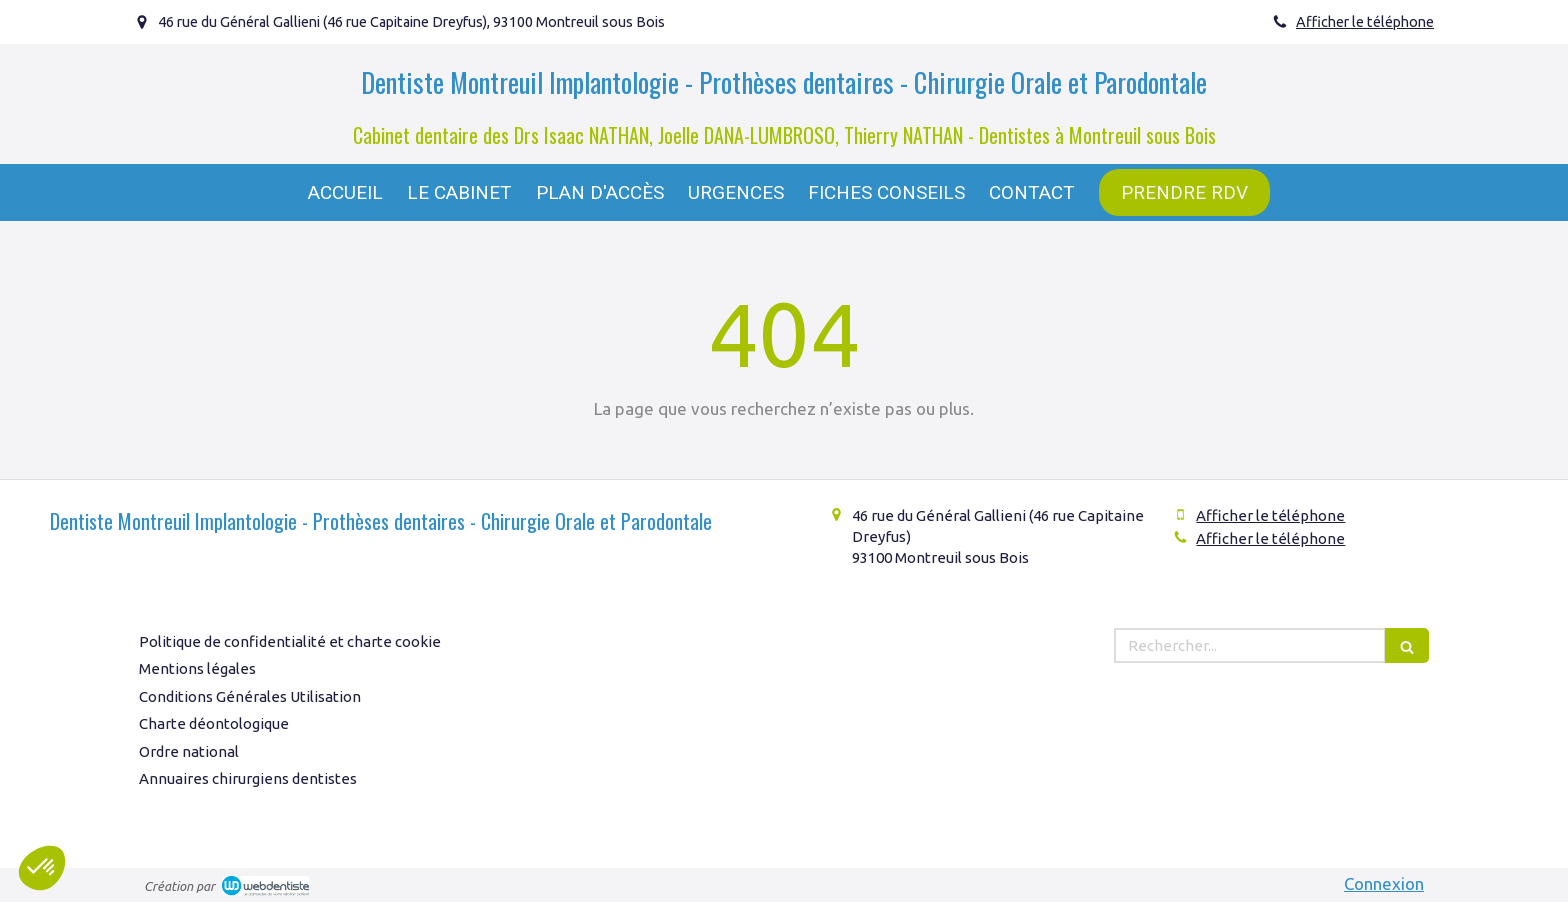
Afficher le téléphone (1365, 22)
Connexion (1384, 883)
